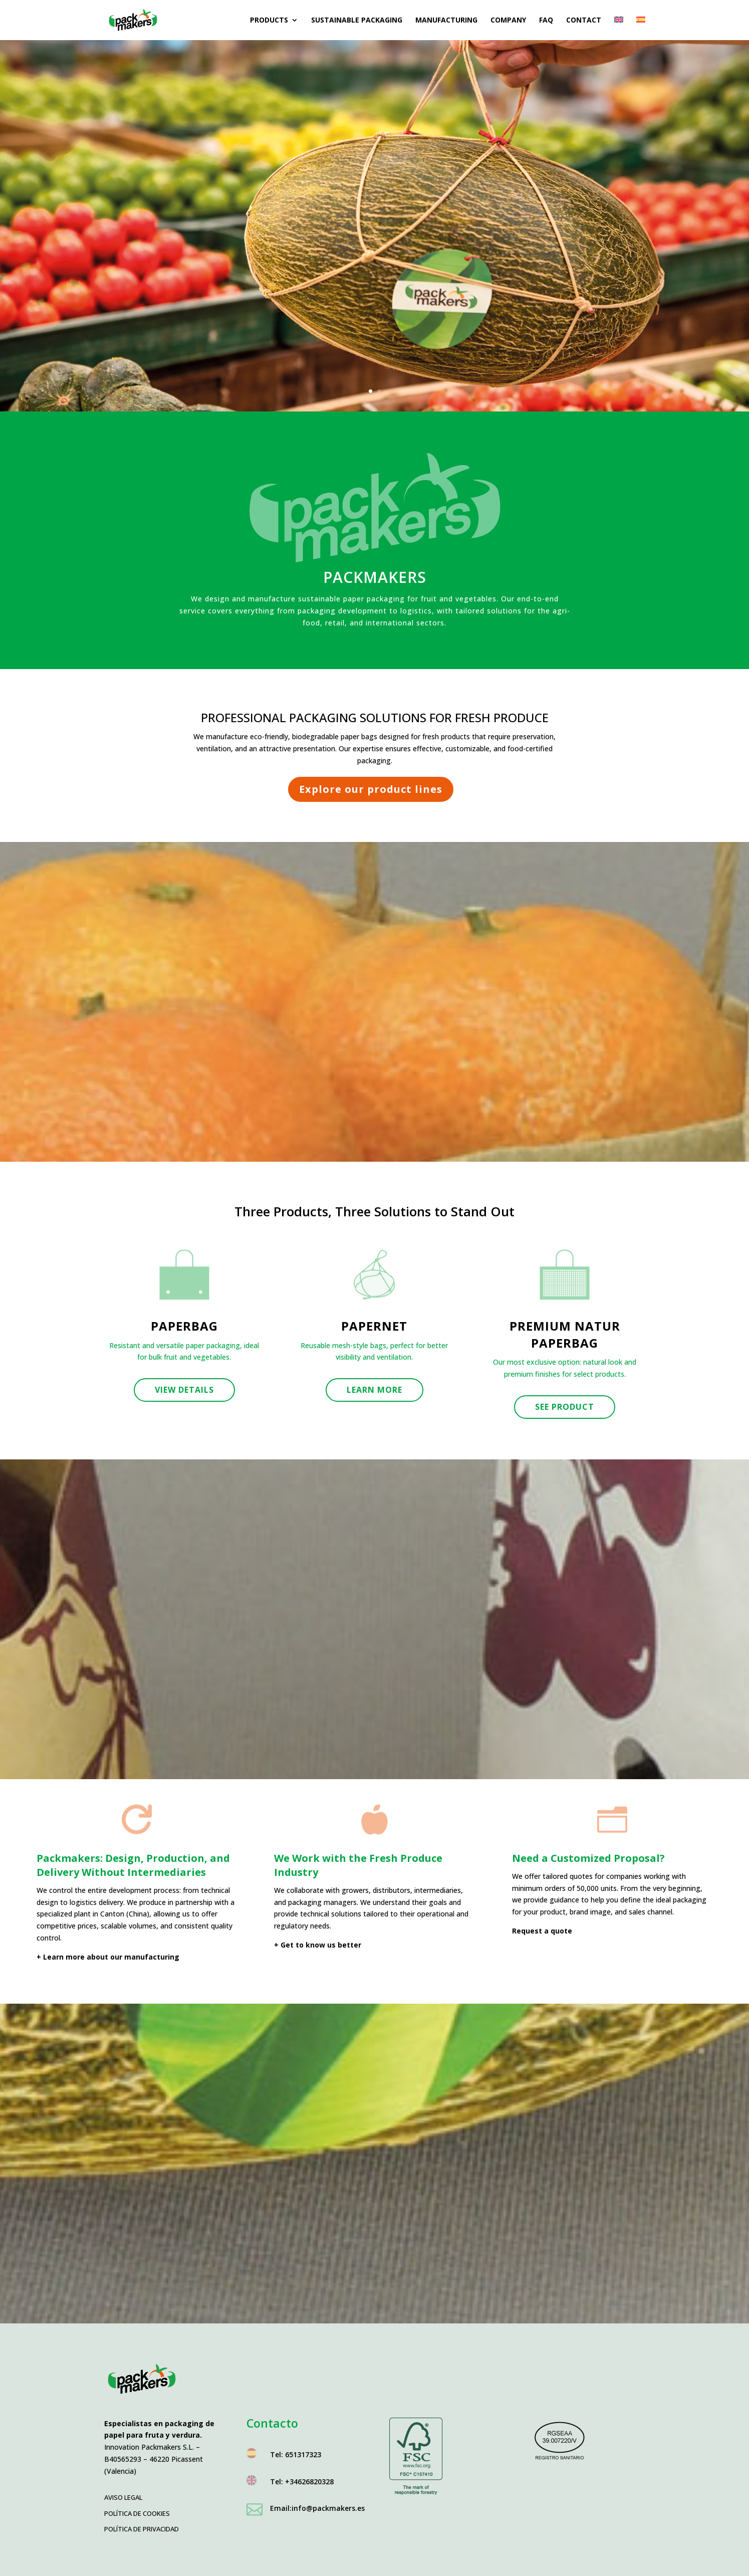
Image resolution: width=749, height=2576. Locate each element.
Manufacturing (446, 21)
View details (184, 1389)
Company (508, 21)
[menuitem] (618, 28)
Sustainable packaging (356, 21)
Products (269, 21)
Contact (583, 21)
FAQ (546, 21)
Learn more (374, 1389)
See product (564, 1406)
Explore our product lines (370, 789)
